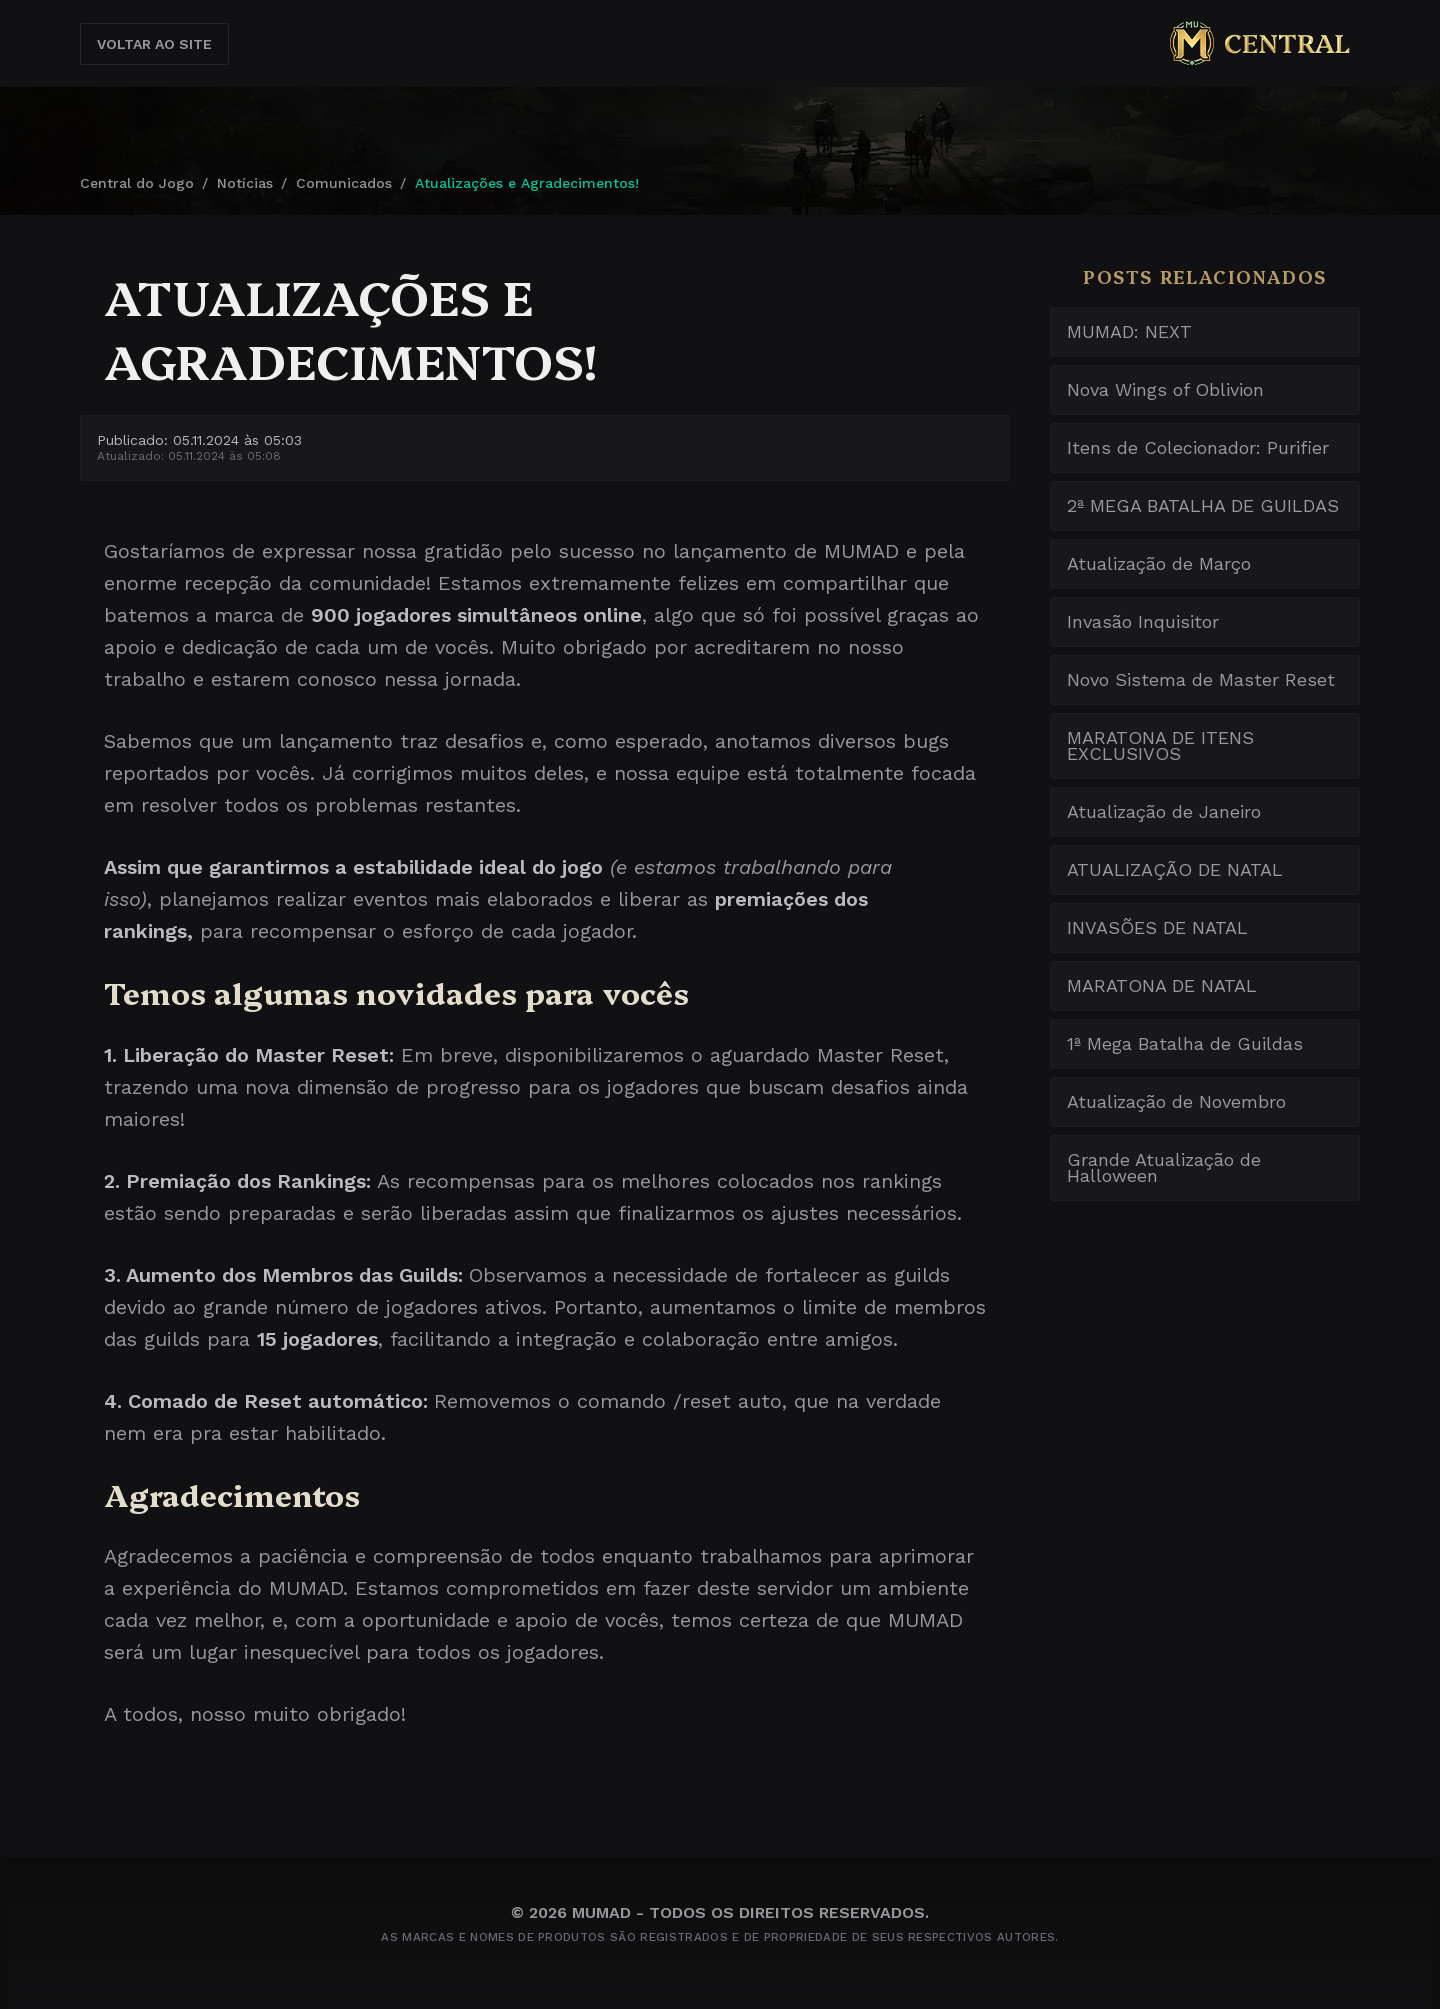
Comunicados (344, 183)
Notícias (245, 183)
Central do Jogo (137, 183)
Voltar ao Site (154, 44)
